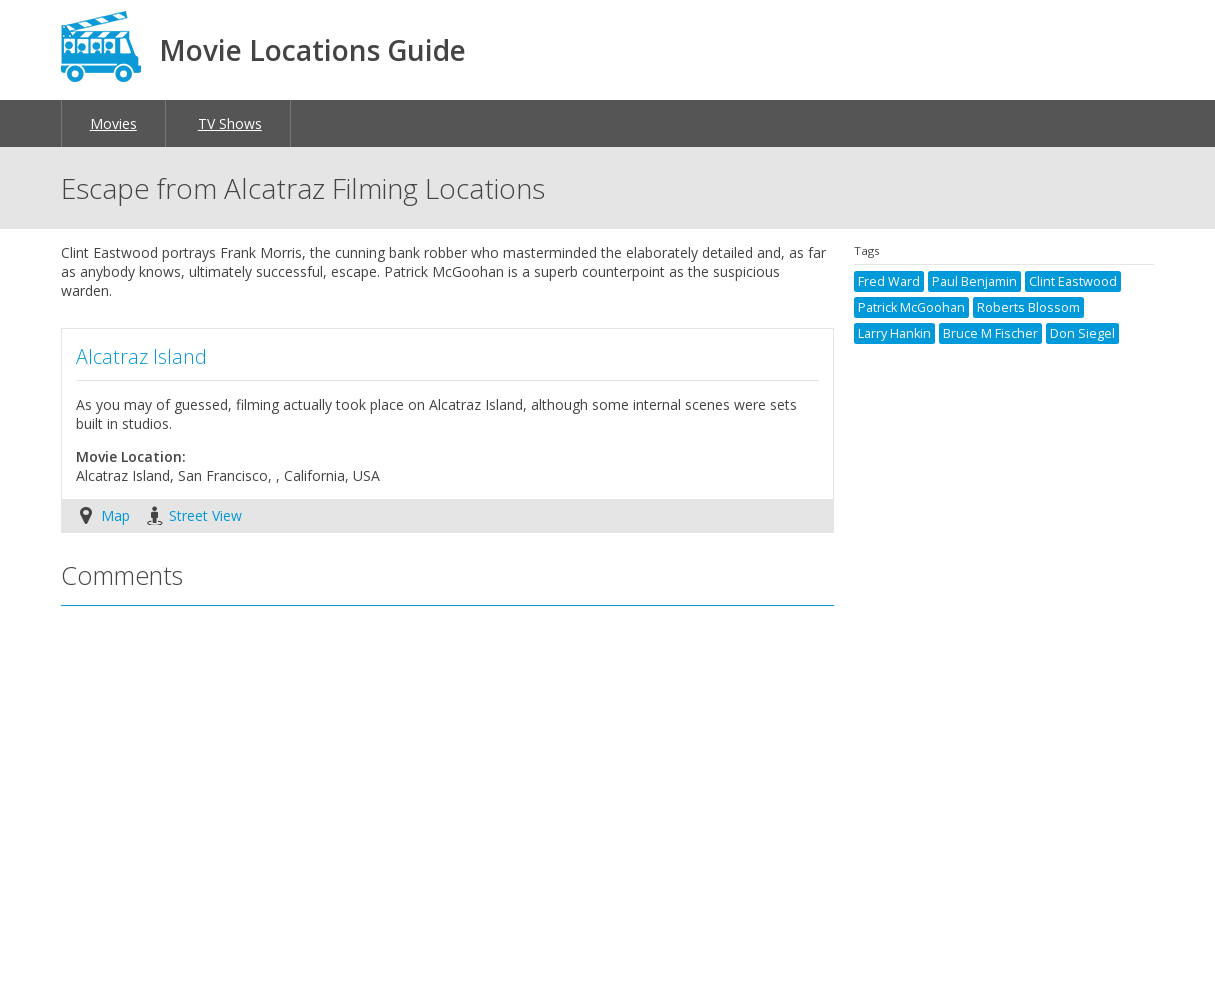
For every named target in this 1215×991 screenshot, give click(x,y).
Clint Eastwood (1073, 281)
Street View (205, 515)
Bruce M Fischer (990, 333)
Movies (113, 123)
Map (115, 515)
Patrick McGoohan (911, 307)
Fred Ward (889, 281)
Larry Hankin (894, 333)
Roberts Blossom (1028, 307)
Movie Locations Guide (312, 50)
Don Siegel (1082, 333)
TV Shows (230, 123)
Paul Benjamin (974, 281)
